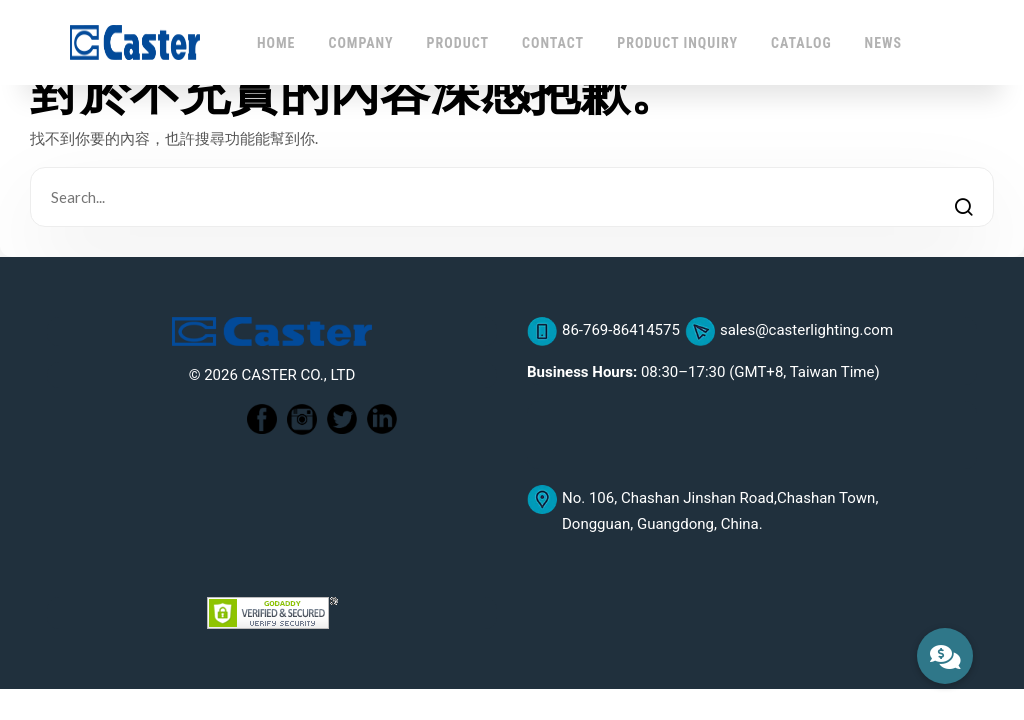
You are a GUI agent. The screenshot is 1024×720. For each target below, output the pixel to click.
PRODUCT (458, 43)
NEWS (884, 43)
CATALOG (801, 43)
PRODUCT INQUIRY (677, 43)
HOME (276, 43)
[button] (945, 656)
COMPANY (360, 43)
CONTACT (553, 43)
